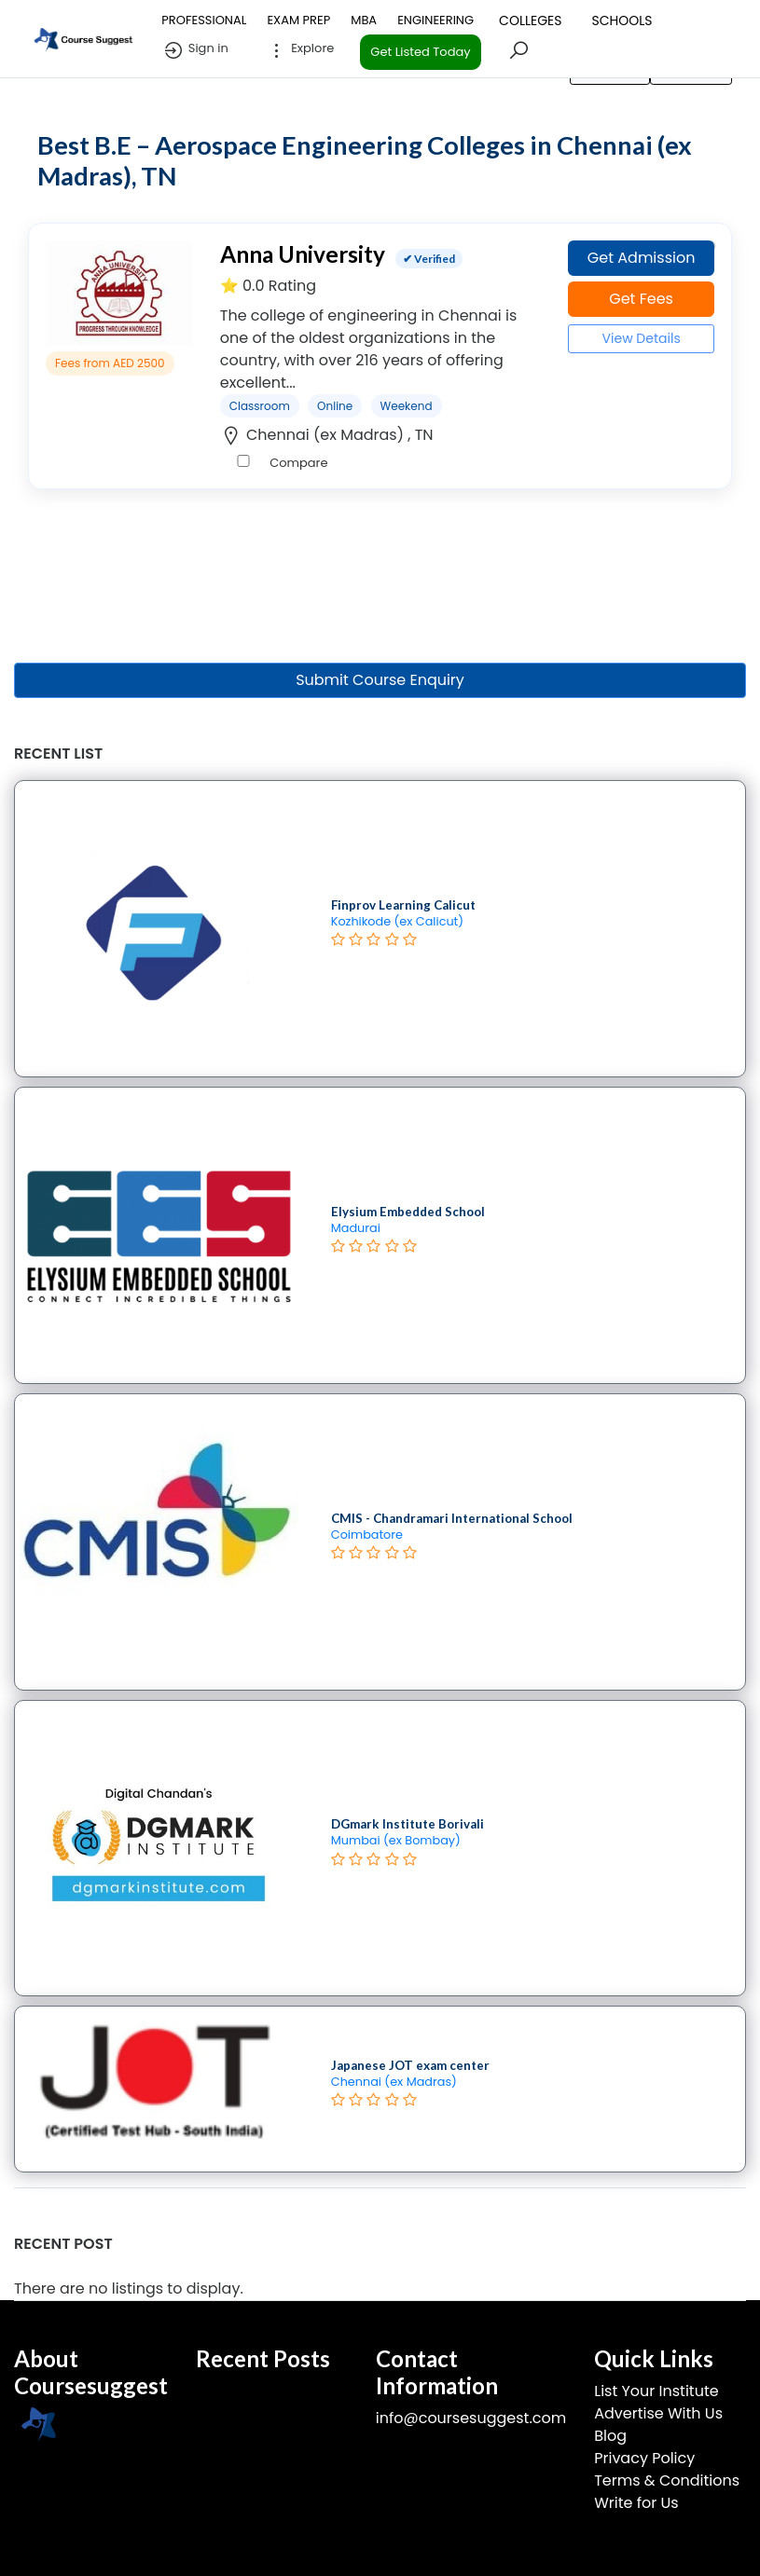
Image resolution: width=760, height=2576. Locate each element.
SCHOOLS (621, 20)
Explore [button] (300, 50)
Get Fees (641, 298)
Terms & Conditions (666, 2480)
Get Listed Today (420, 52)
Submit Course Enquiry (380, 680)
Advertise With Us (658, 2413)
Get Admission (641, 257)
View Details (641, 338)
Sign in (195, 50)
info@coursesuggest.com (471, 2418)
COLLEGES (530, 20)
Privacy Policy (644, 2458)
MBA (364, 20)
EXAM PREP (298, 20)
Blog (610, 2435)
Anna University (302, 253)
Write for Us (636, 2503)
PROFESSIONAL (203, 20)
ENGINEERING (435, 20)
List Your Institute (656, 2391)
